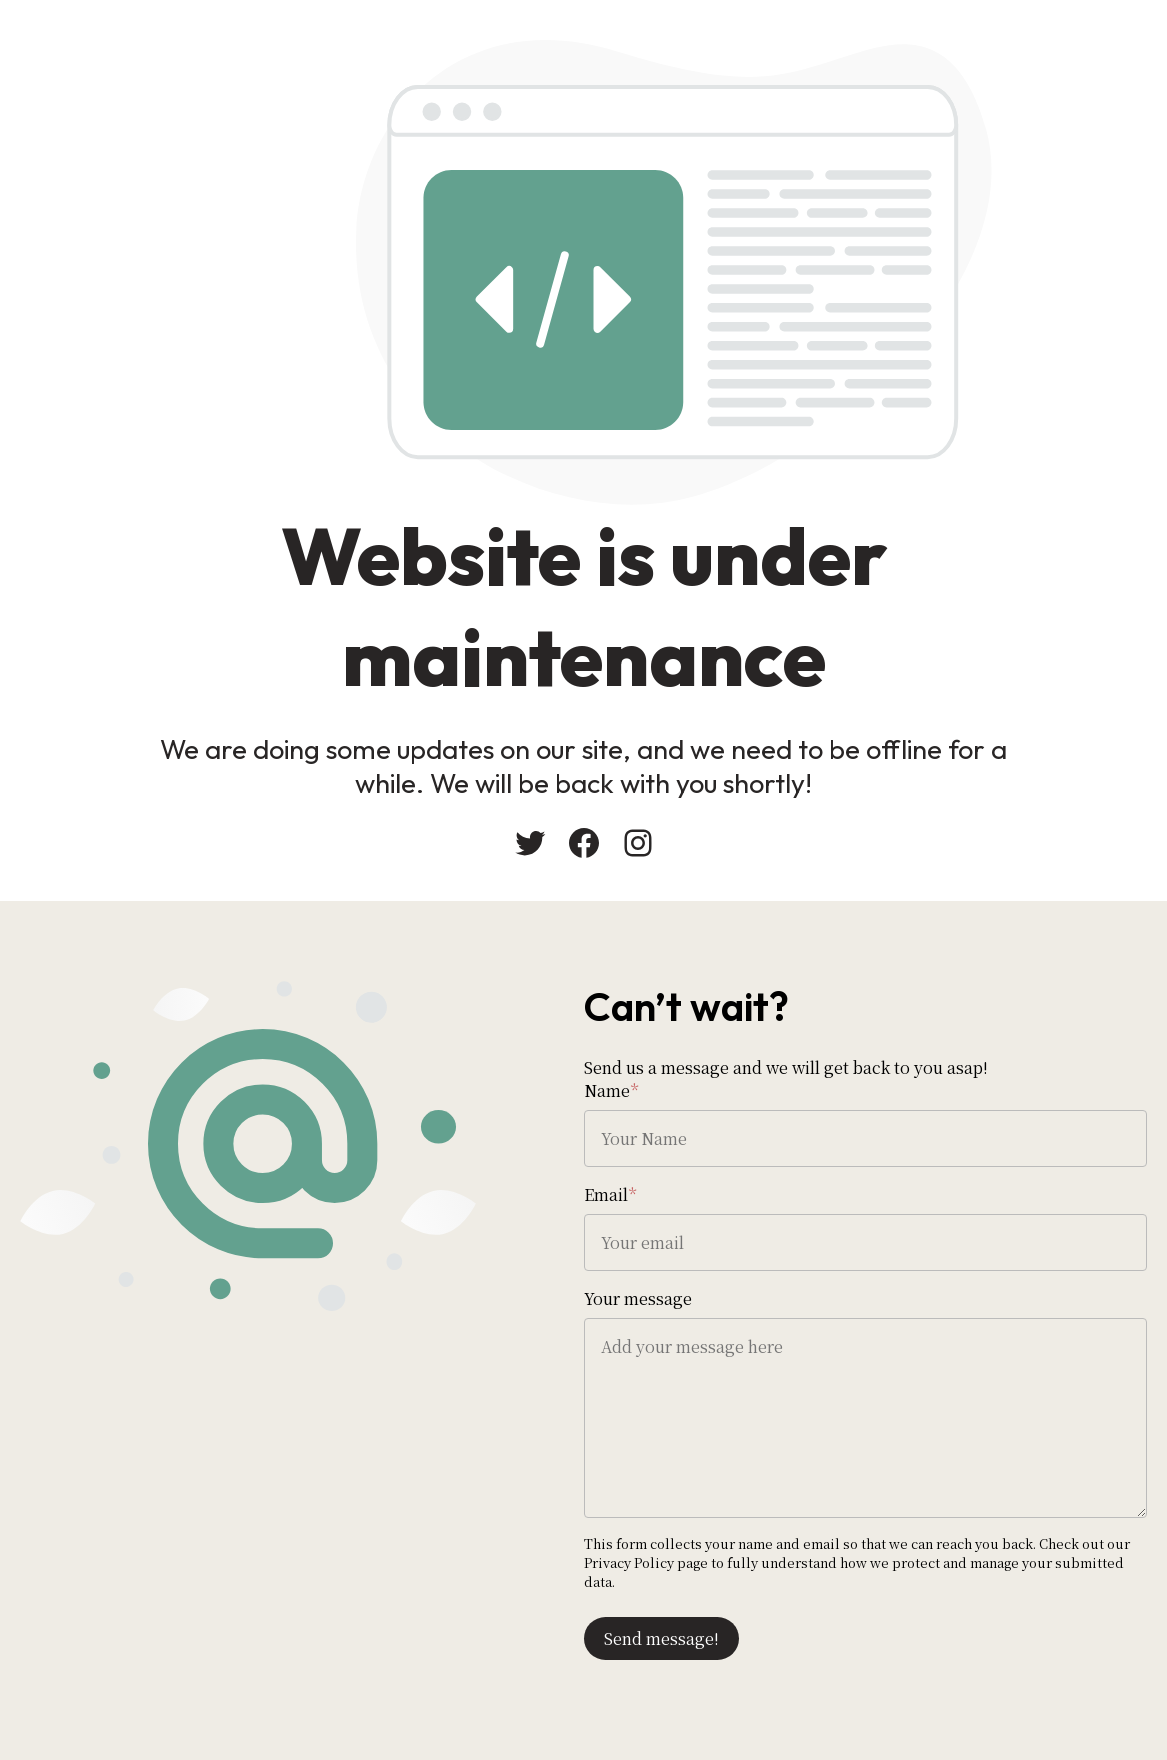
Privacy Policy (629, 1562)
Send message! (661, 1638)
